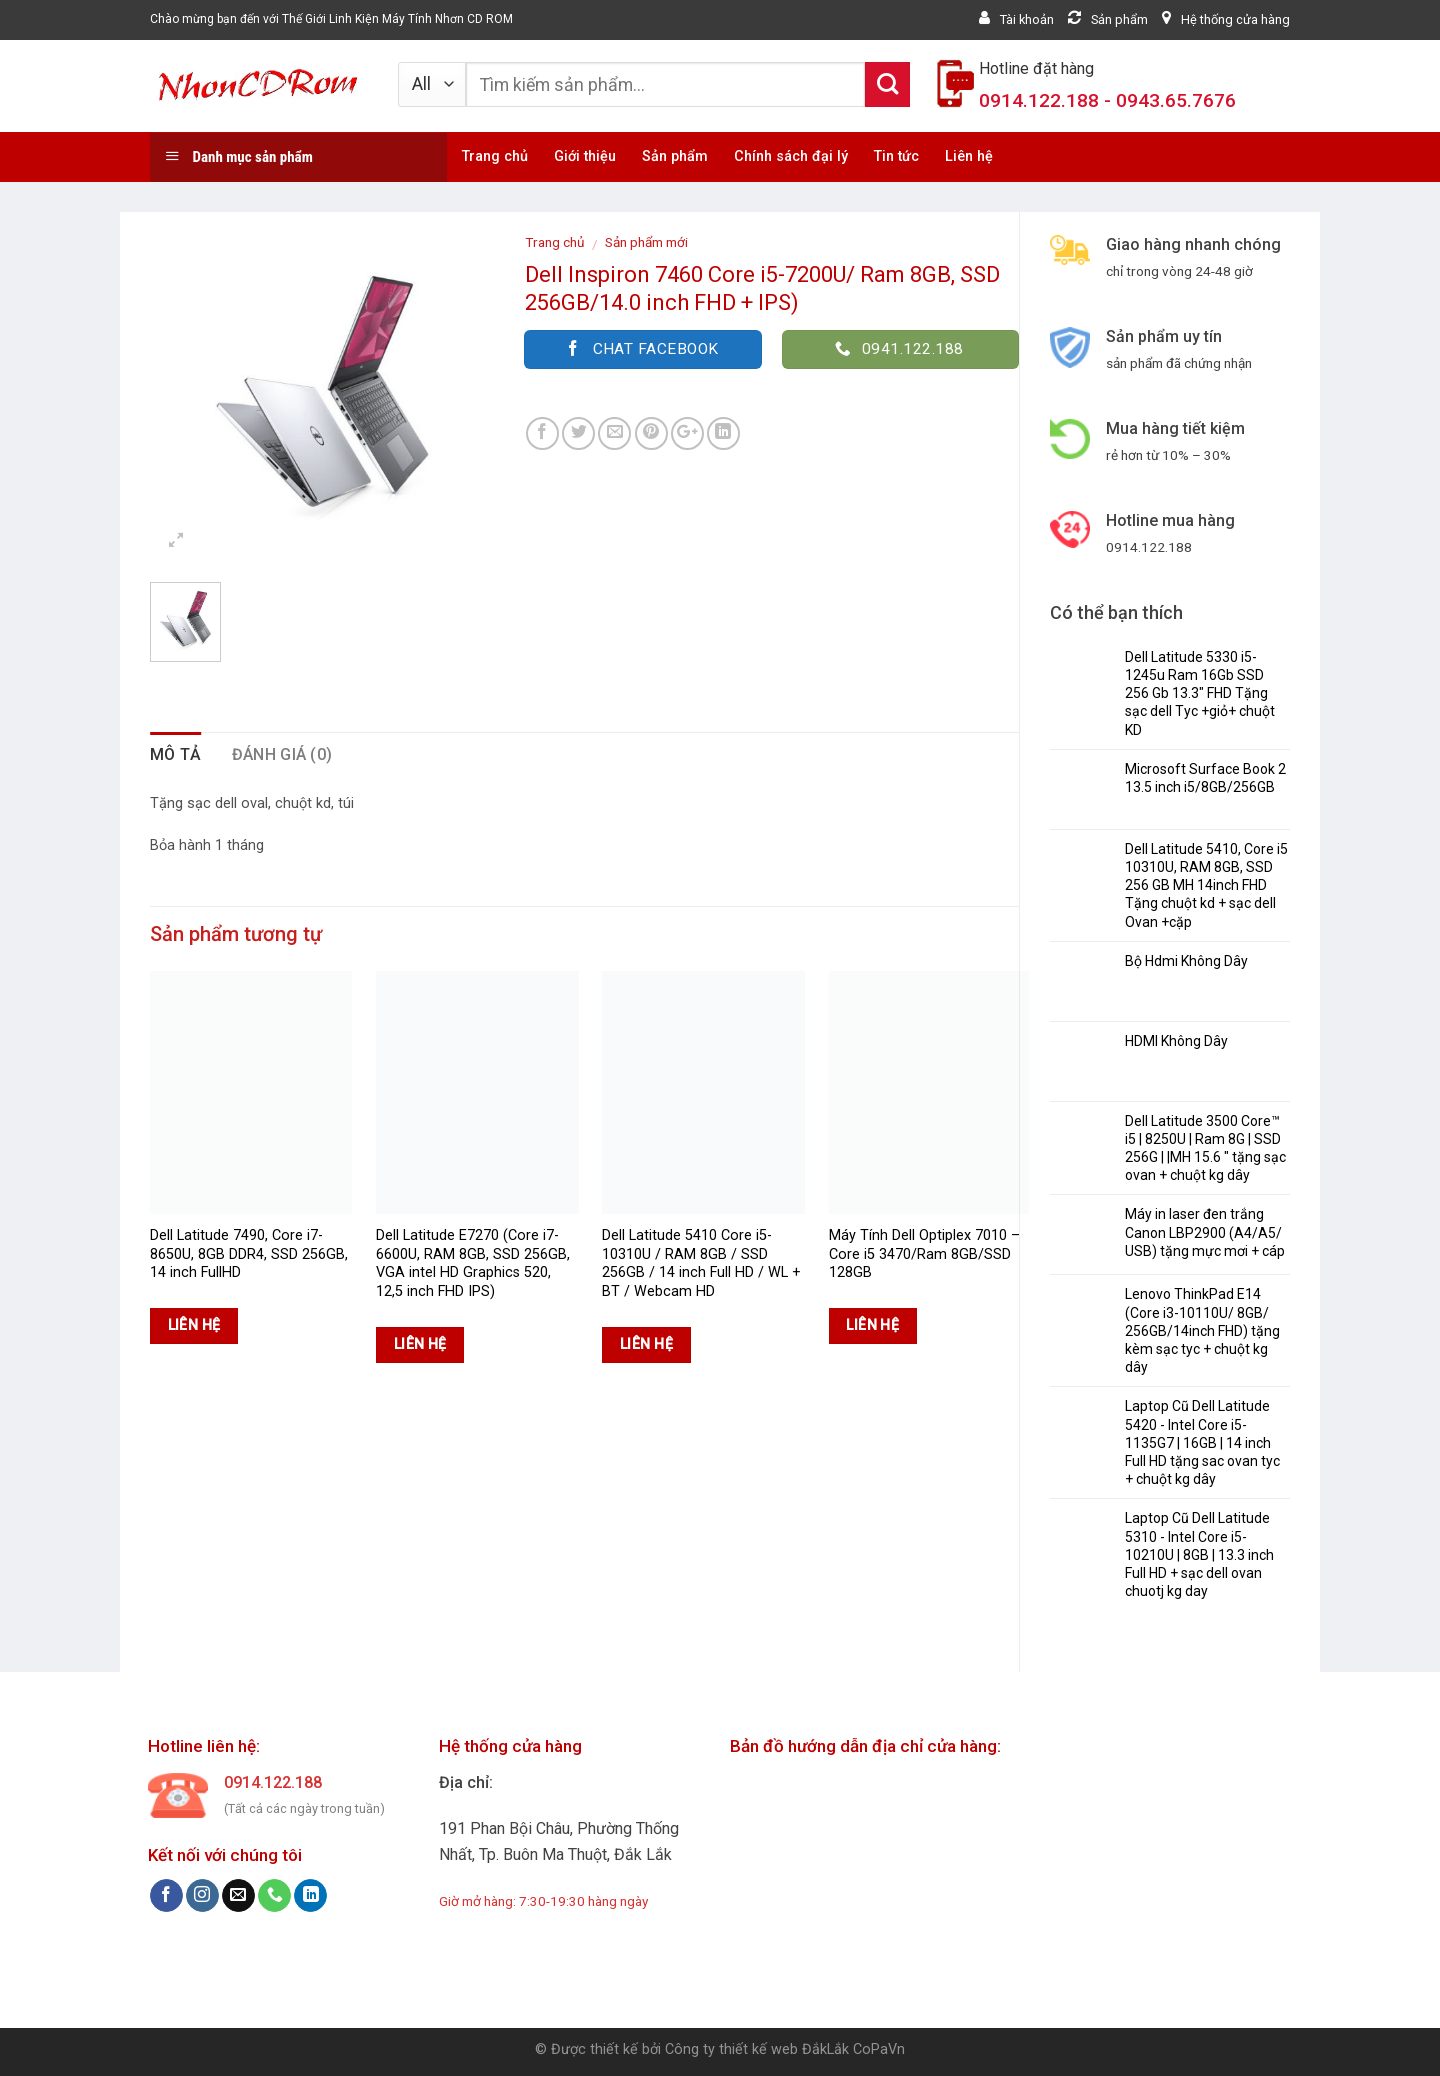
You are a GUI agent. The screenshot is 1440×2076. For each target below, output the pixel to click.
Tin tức (896, 156)
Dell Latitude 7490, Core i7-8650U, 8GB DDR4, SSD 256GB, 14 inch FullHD (249, 1254)
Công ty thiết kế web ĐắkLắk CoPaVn (785, 2049)
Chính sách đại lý (791, 156)
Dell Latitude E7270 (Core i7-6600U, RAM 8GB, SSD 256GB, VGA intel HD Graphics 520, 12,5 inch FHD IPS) (473, 1263)
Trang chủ (495, 156)
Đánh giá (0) (282, 754)
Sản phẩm (675, 156)
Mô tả (176, 754)
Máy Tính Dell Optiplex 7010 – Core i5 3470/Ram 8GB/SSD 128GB (924, 1254)
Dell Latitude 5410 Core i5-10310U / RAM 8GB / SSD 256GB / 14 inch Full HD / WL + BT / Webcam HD (701, 1263)
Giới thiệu (585, 156)
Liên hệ (969, 156)
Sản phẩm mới (646, 242)
